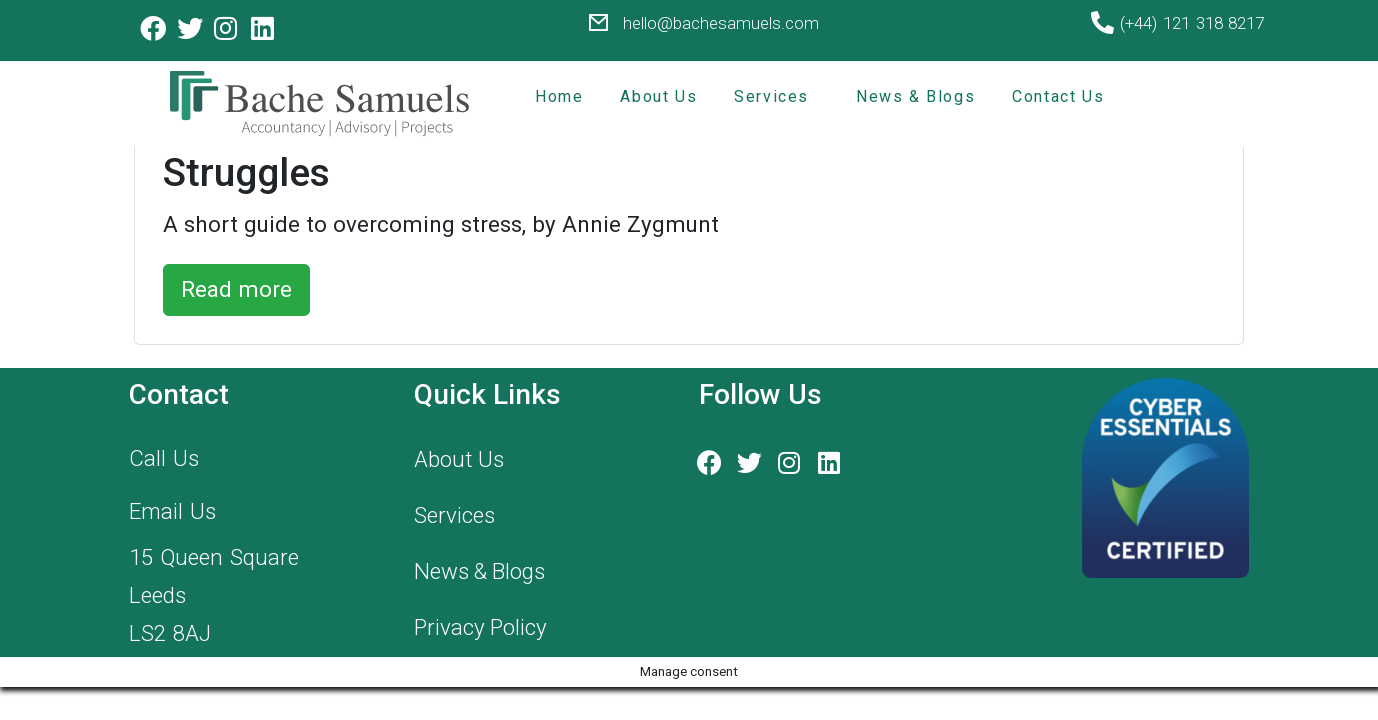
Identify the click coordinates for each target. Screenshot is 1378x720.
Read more (236, 289)
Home (559, 96)
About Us (658, 96)
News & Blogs (915, 96)
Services (771, 96)
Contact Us (1058, 96)
